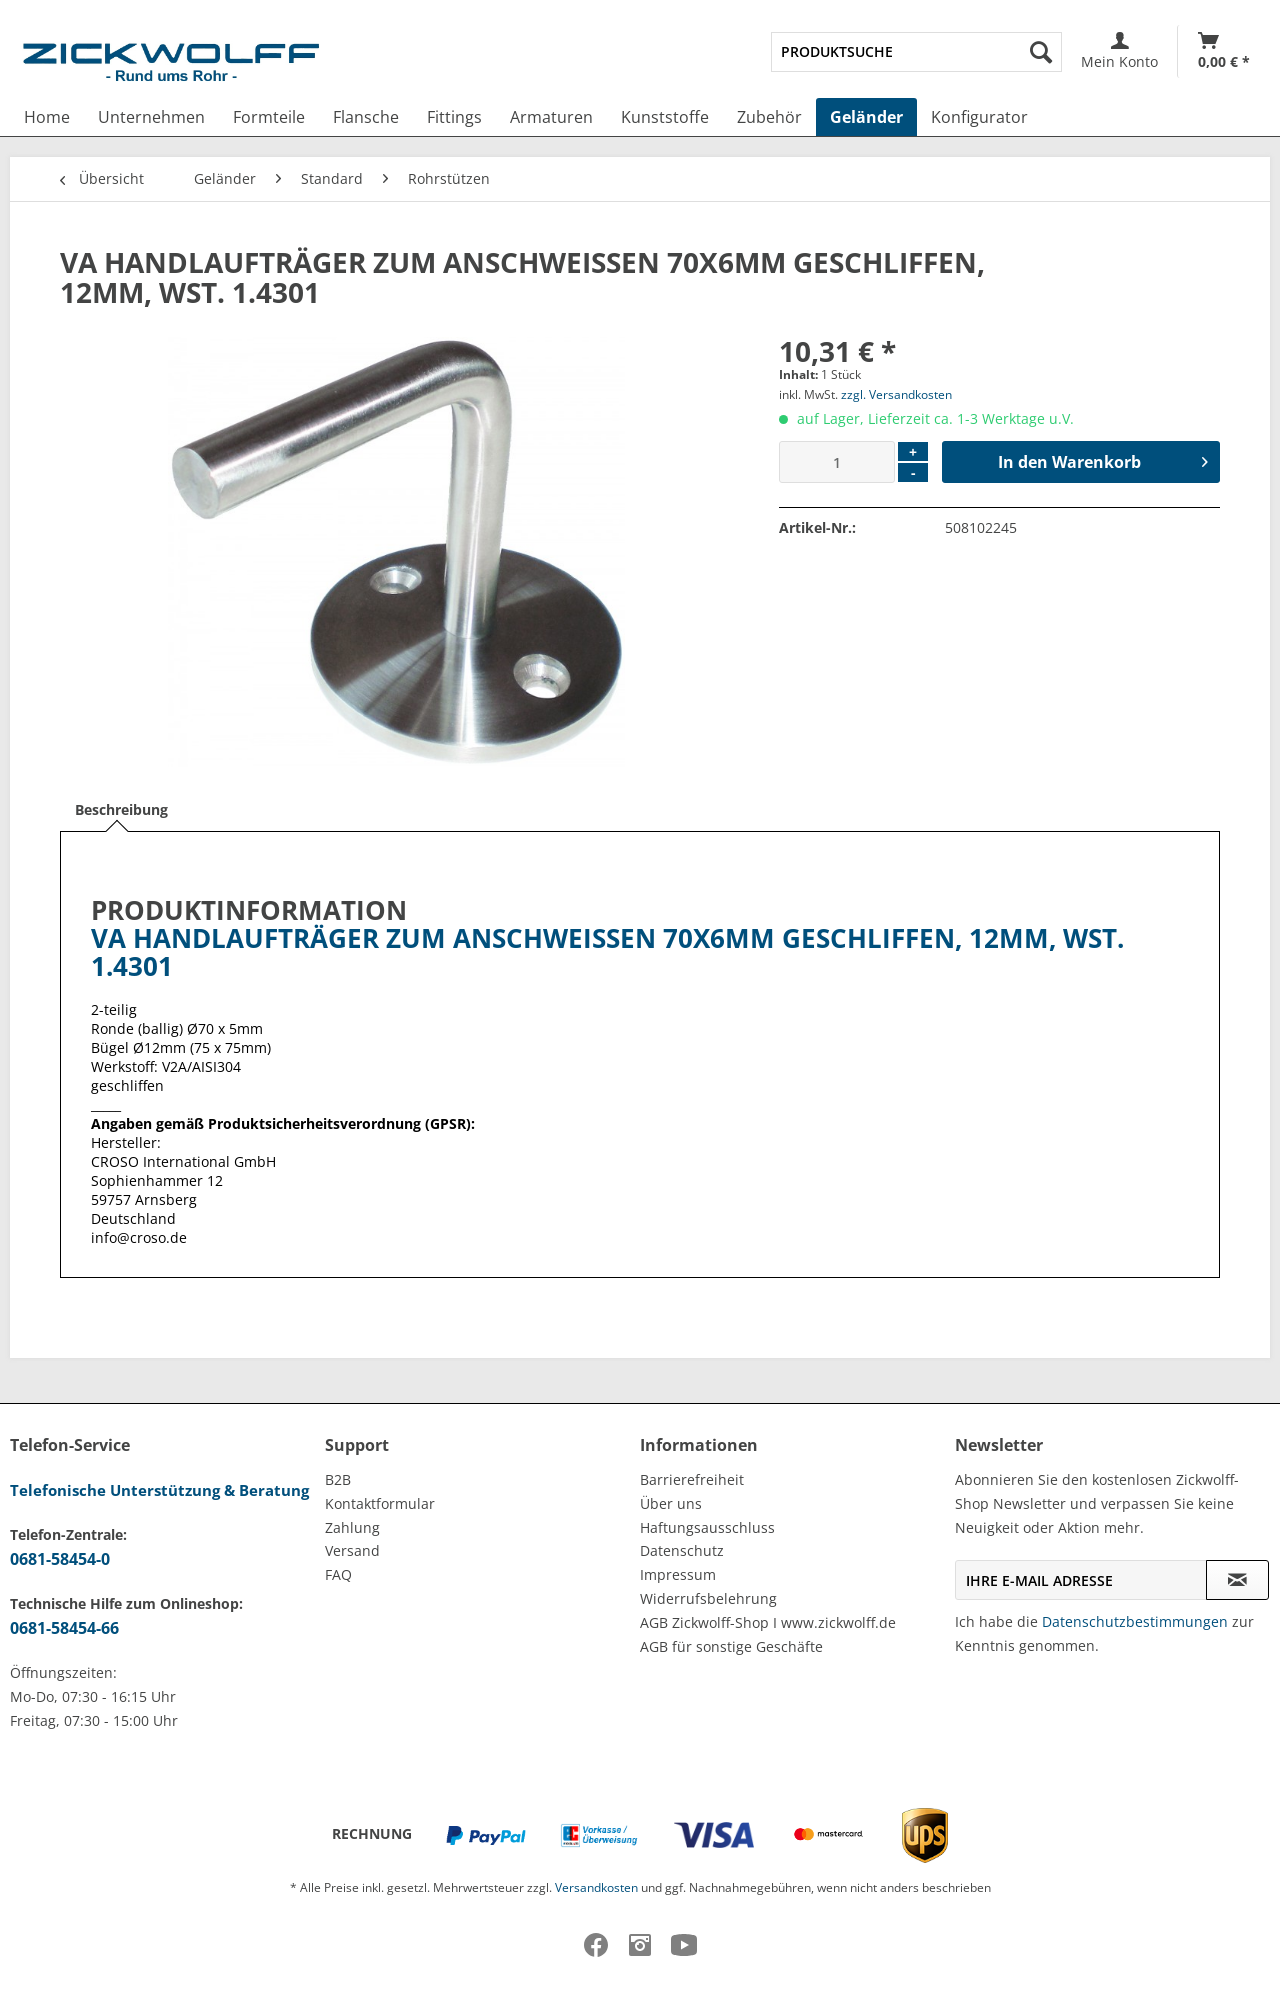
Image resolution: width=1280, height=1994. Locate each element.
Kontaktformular (380, 1503)
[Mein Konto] (1119, 51)
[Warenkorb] (1224, 51)
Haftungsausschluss (707, 1527)
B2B (338, 1479)
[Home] (47, 117)
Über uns (671, 1503)
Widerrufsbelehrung (708, 1598)
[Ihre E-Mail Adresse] (1081, 1580)
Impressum (678, 1574)
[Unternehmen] (151, 117)
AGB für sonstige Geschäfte (731, 1646)
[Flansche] (366, 117)
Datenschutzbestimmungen (1135, 1621)
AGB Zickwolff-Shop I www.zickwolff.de (768, 1622)
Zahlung (352, 1527)
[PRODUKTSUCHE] (916, 52)
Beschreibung (121, 809)
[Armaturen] (551, 117)
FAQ (338, 1574)
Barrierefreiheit (692, 1479)
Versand (352, 1550)
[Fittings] (454, 117)
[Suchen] (1041, 52)
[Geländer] (866, 117)
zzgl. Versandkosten (896, 394)
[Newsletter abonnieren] (1237, 1580)
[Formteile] (269, 117)
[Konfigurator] (979, 117)
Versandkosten (596, 1887)
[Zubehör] (769, 117)
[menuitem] (916, 52)
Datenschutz (682, 1550)
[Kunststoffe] (665, 117)
